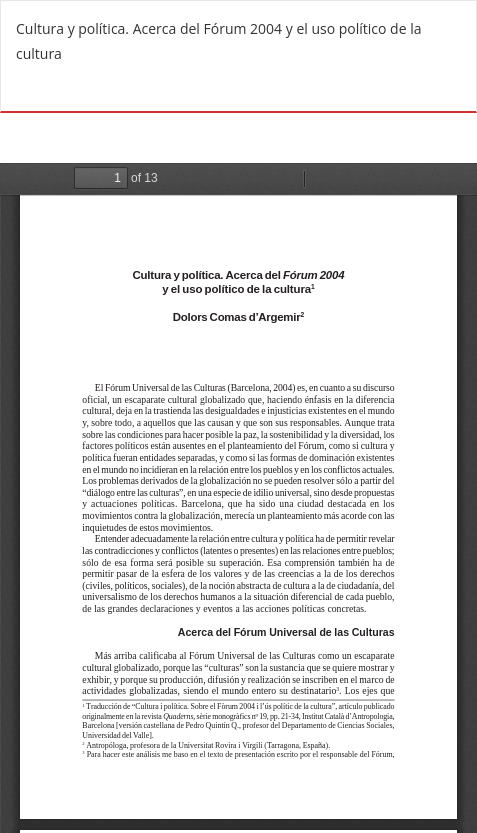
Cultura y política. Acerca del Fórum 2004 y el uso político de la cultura (218, 41)
